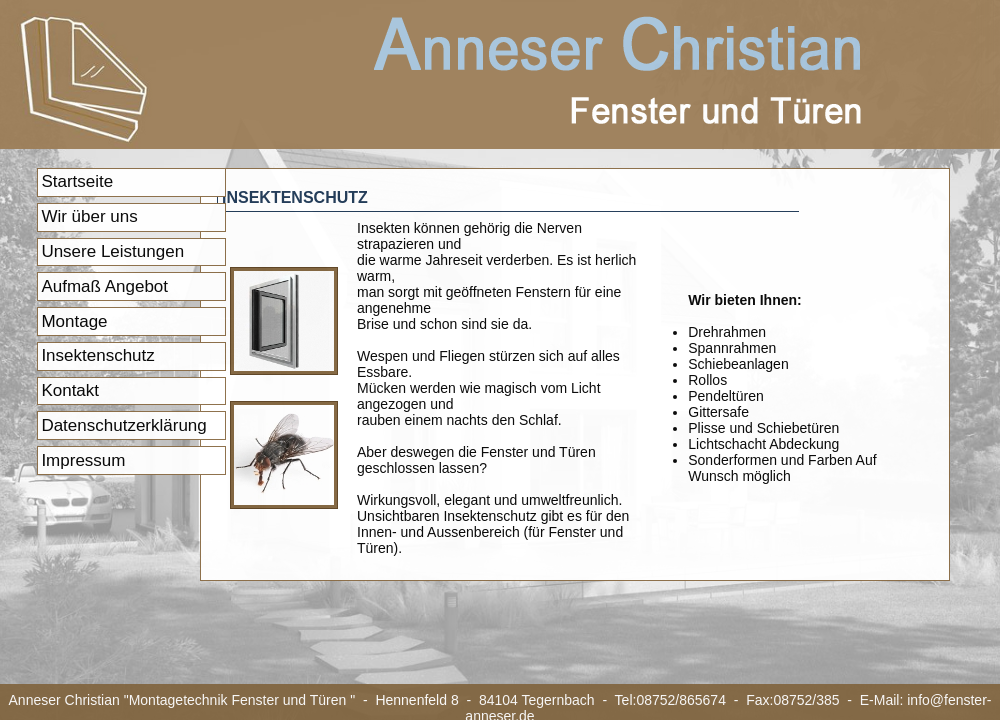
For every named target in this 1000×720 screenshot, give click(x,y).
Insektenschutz (97, 355)
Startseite (77, 181)
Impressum (83, 460)
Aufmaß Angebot (104, 286)
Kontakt (70, 390)
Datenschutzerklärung (123, 425)
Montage (74, 321)
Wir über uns (89, 216)
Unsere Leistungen (112, 251)
